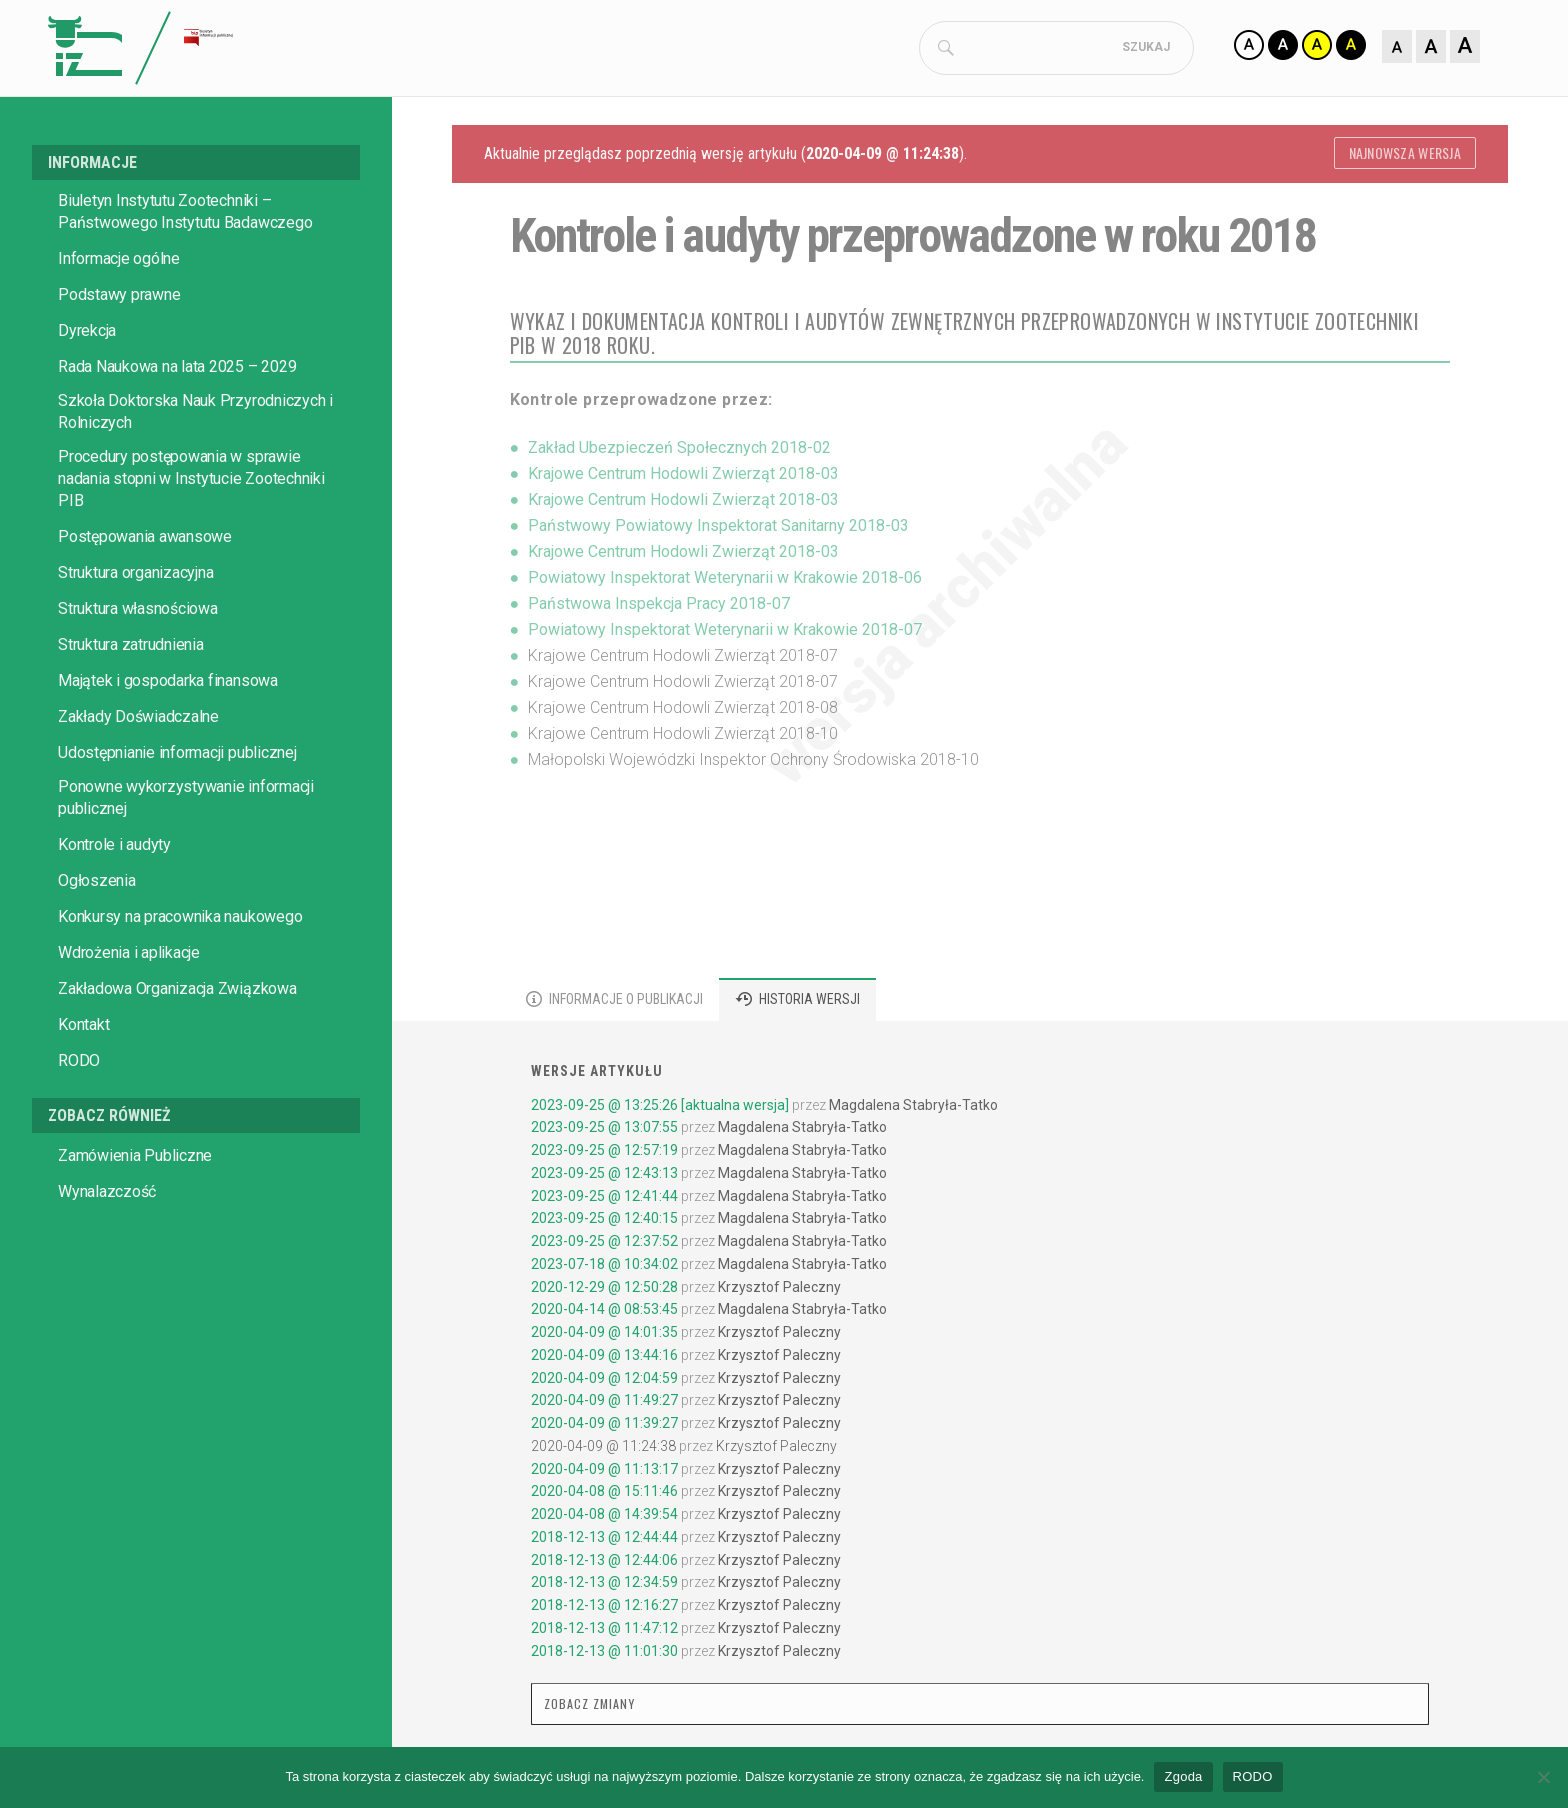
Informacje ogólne (119, 262)
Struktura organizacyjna (135, 576)
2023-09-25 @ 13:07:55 (604, 1131)
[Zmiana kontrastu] (1300, 48)
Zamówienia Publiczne (135, 1159)
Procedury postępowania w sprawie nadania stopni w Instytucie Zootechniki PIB (191, 482)
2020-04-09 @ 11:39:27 (604, 1427)
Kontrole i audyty (114, 848)
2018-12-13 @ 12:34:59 (604, 1586)
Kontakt (83, 1028)
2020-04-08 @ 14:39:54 (604, 1518)
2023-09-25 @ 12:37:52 (604, 1245)
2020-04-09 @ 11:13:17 (604, 1473)
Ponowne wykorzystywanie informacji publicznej (186, 801)
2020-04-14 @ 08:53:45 (604, 1313)
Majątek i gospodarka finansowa (168, 684)
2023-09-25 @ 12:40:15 (604, 1222)
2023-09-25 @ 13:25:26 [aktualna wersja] (660, 1109)
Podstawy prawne (119, 298)
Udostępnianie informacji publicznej (177, 756)
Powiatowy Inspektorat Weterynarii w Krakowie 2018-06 (725, 581)
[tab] (614, 1003)
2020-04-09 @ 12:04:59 (604, 1382)
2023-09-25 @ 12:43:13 (604, 1177)
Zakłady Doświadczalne (138, 720)
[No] (1543, 1777)
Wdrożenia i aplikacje (129, 956)
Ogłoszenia (97, 884)
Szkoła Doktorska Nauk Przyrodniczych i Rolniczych (195, 415)
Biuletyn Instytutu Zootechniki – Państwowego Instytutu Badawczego (185, 215)
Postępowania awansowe (145, 540)
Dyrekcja (87, 334)
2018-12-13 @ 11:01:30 (604, 1655)
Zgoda (1183, 1776)
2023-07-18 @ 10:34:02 (604, 1268)
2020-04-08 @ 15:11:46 (604, 1495)
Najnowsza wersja (1405, 156)
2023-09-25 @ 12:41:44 (604, 1200)
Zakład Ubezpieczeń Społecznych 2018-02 (679, 451)
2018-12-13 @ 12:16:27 (604, 1609)
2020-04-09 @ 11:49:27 (604, 1404)
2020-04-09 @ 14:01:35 (604, 1336)
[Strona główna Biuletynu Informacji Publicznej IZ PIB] (314, 50)
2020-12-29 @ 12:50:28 (604, 1291)
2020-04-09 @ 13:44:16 (604, 1359)
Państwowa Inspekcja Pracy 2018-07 (659, 607)
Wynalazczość (107, 1195)
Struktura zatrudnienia (131, 648)
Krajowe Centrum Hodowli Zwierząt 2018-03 (683, 477)
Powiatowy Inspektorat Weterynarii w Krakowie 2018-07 (725, 633)
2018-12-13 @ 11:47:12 (604, 1632)
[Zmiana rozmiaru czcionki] (1431, 48)
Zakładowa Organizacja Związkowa (177, 992)
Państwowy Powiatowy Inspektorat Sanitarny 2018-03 (718, 529)
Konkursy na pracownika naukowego (180, 920)
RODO (79, 1064)
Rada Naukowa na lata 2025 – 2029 (177, 370)
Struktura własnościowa (138, 612)
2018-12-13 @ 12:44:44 (604, 1541)
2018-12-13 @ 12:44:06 (604, 1564)
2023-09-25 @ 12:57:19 (604, 1154)
